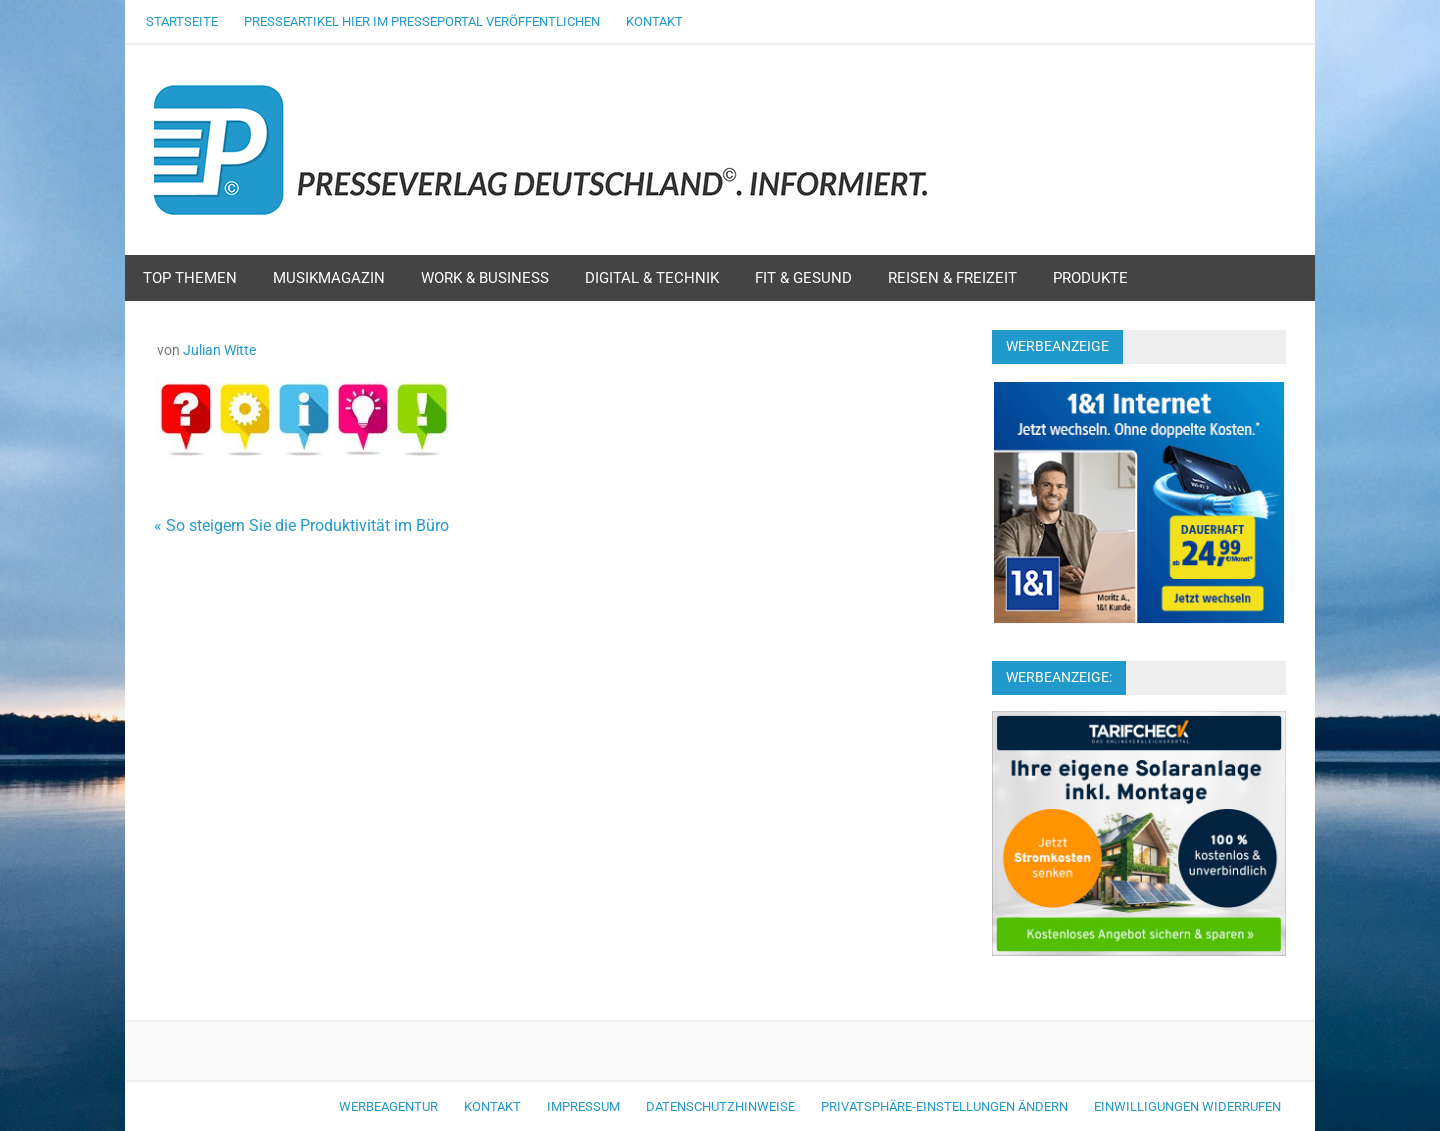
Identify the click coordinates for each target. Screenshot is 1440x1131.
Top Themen (190, 278)
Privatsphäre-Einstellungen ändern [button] (944, 1106)
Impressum (583, 1106)
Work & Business (485, 278)
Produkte (1090, 278)
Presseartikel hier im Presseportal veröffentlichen (422, 21)
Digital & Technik (652, 278)
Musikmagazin (329, 278)
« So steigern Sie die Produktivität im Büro (301, 525)
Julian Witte (219, 350)
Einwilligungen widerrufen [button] (1187, 1106)
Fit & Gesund (803, 278)
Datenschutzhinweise (720, 1106)
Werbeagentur (388, 1106)
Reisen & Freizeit (952, 278)
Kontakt (654, 21)
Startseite (182, 21)
